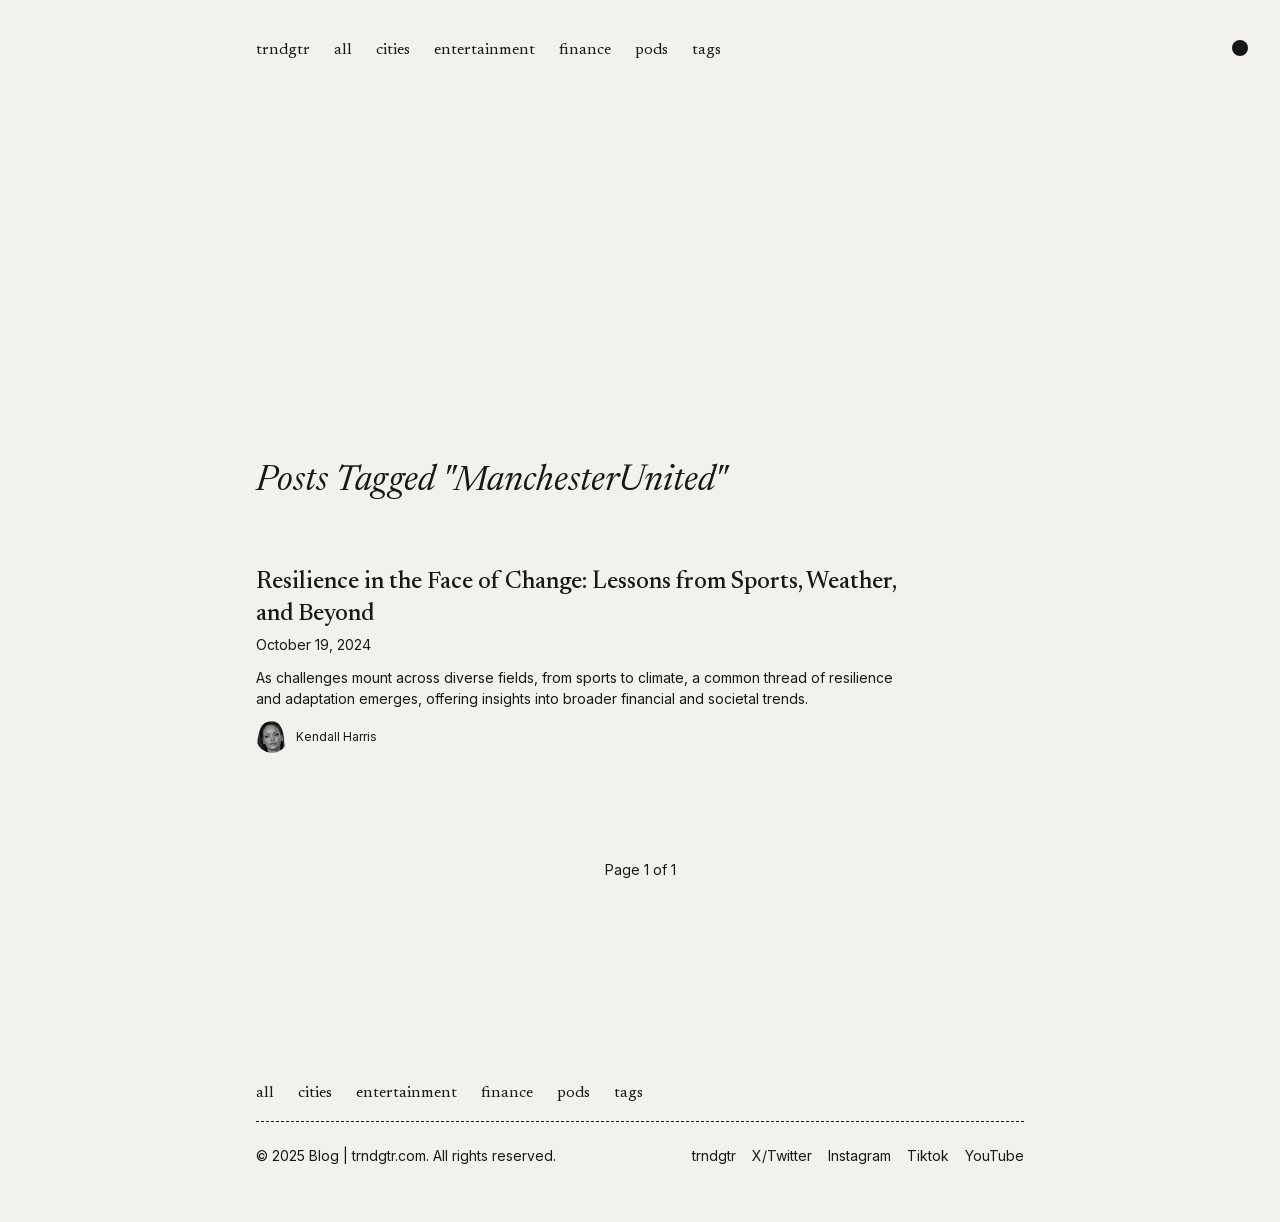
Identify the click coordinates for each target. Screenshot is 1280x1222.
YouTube (994, 1155)
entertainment (484, 50)
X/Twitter (782, 1155)
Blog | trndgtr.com (367, 1155)
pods (651, 50)
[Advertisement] (640, 312)
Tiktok (928, 1155)
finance (585, 50)
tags (706, 50)
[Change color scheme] (1240, 48)
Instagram (859, 1155)
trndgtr (283, 50)
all (343, 50)
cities (393, 50)
